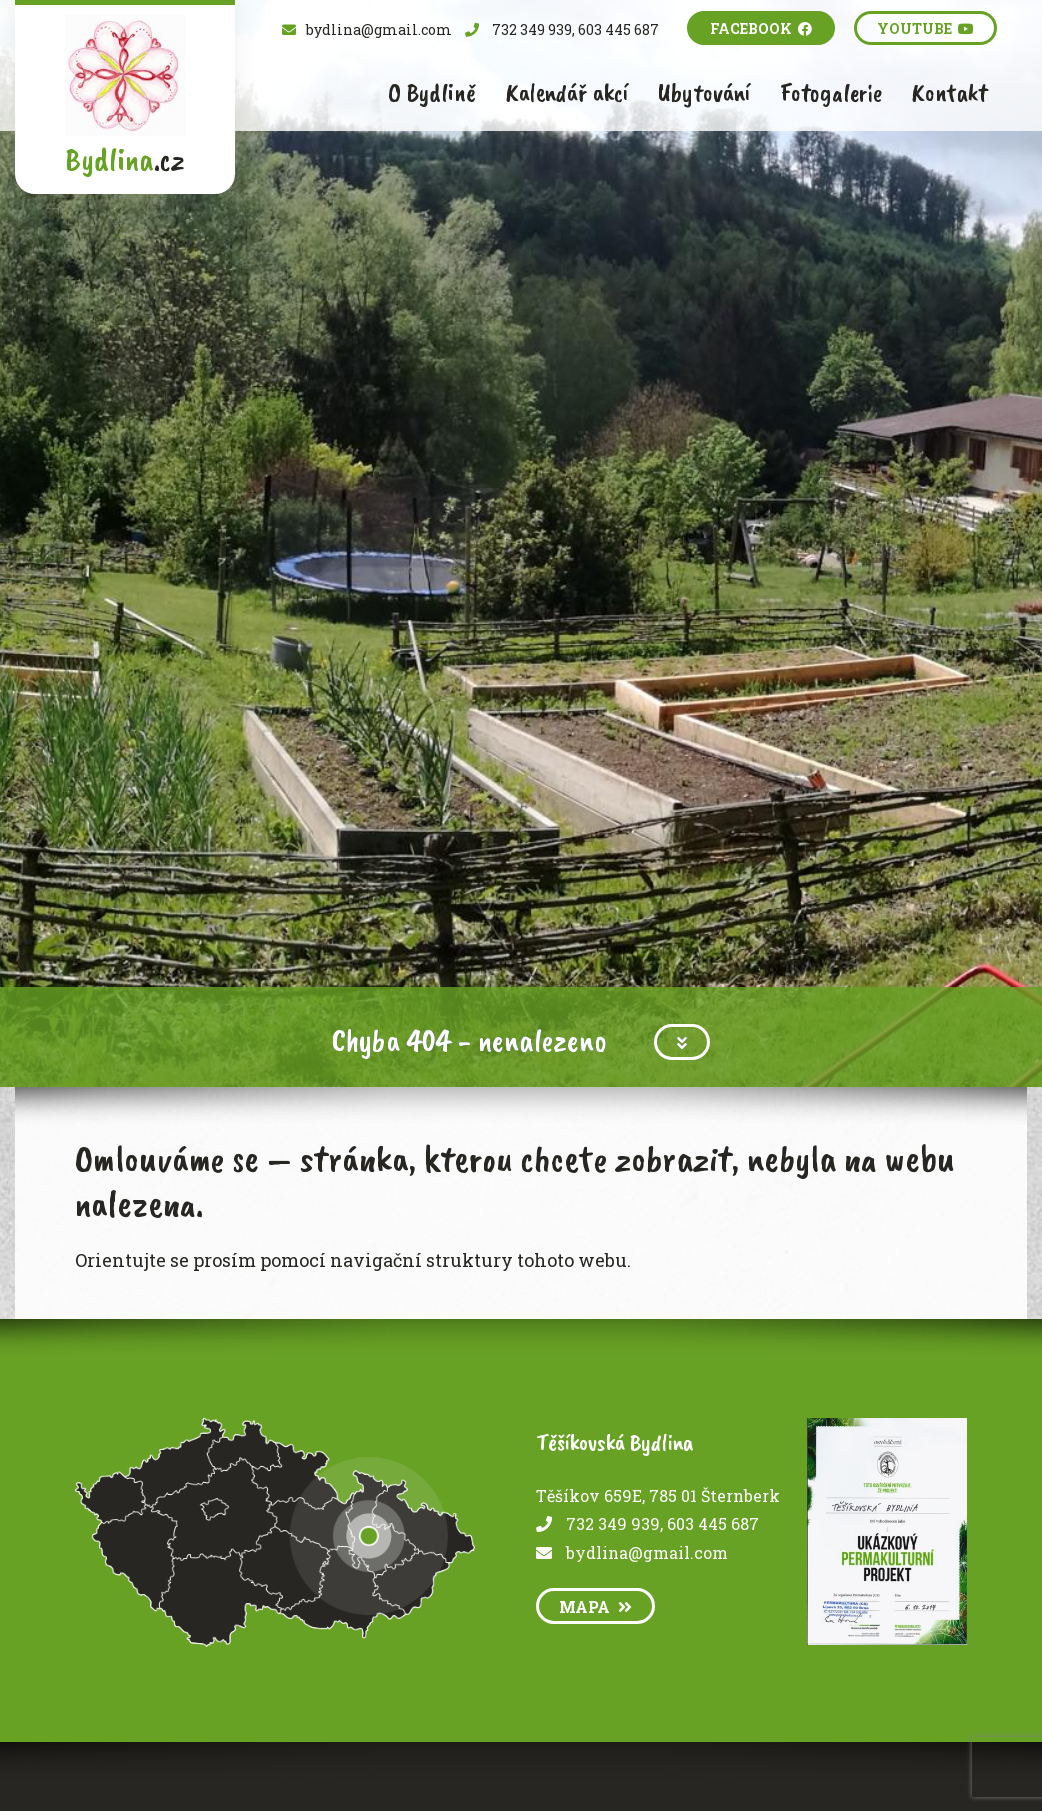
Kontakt (949, 92)
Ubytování (704, 92)
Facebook (761, 28)
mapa (595, 1606)
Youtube (925, 28)
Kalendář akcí (567, 92)
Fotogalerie (831, 92)
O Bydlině (432, 92)
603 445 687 (713, 1523)
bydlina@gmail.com (647, 1552)
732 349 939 (613, 1523)
